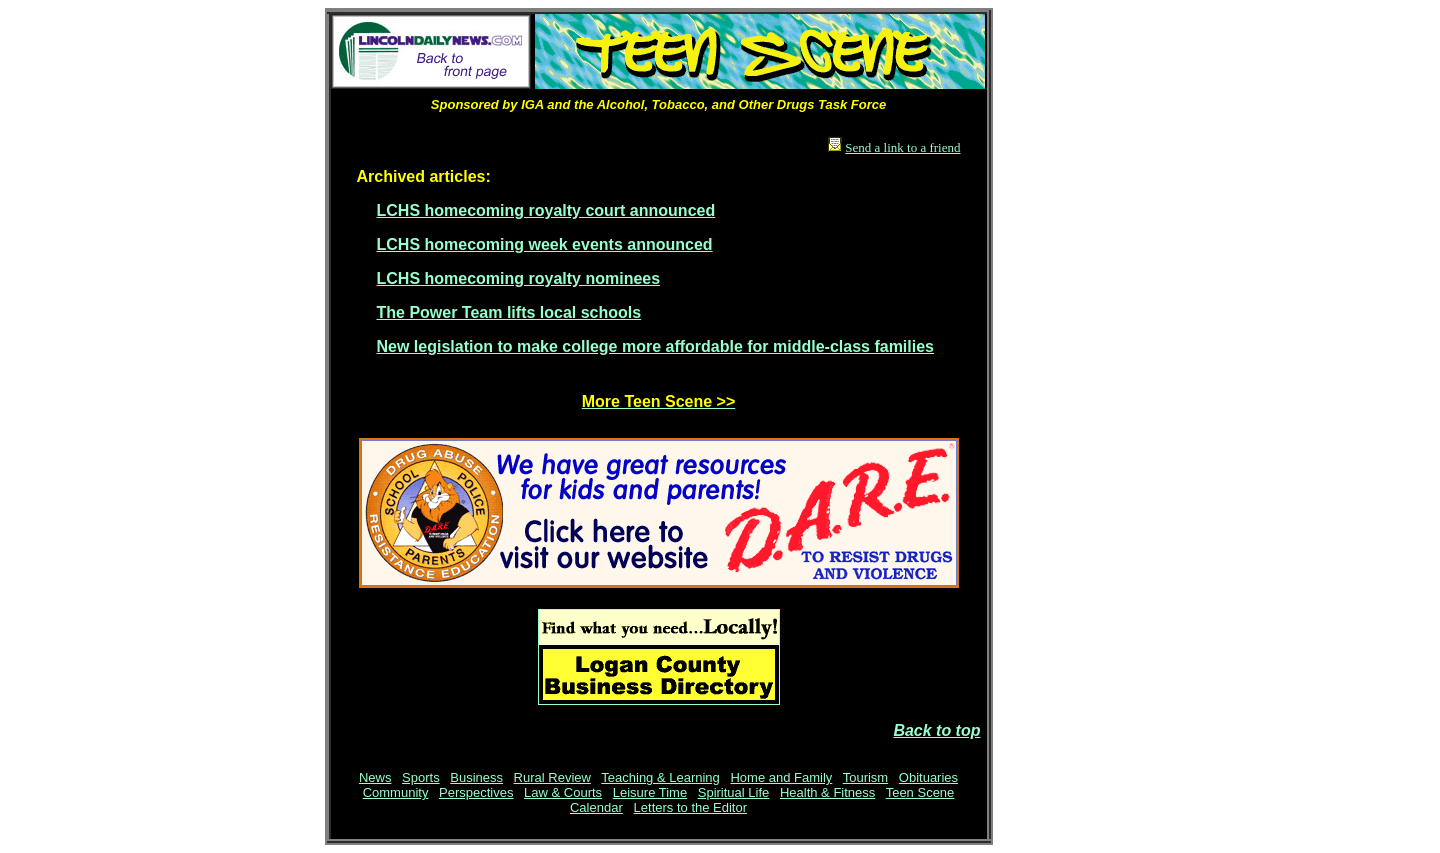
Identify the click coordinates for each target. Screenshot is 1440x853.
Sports (421, 777)
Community (396, 792)
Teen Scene (920, 792)
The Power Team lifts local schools (509, 312)
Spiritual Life (734, 792)
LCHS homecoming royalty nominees (519, 278)
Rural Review (552, 777)
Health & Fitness (827, 792)
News (375, 777)
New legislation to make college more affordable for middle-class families (656, 346)
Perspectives (476, 792)
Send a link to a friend (902, 147)
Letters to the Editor (690, 807)
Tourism (866, 777)
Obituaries (928, 777)
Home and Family (781, 777)
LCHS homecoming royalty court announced (546, 210)
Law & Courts (563, 792)
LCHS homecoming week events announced (545, 244)
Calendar (596, 807)
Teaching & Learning (660, 777)
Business (476, 777)
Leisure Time (650, 792)
